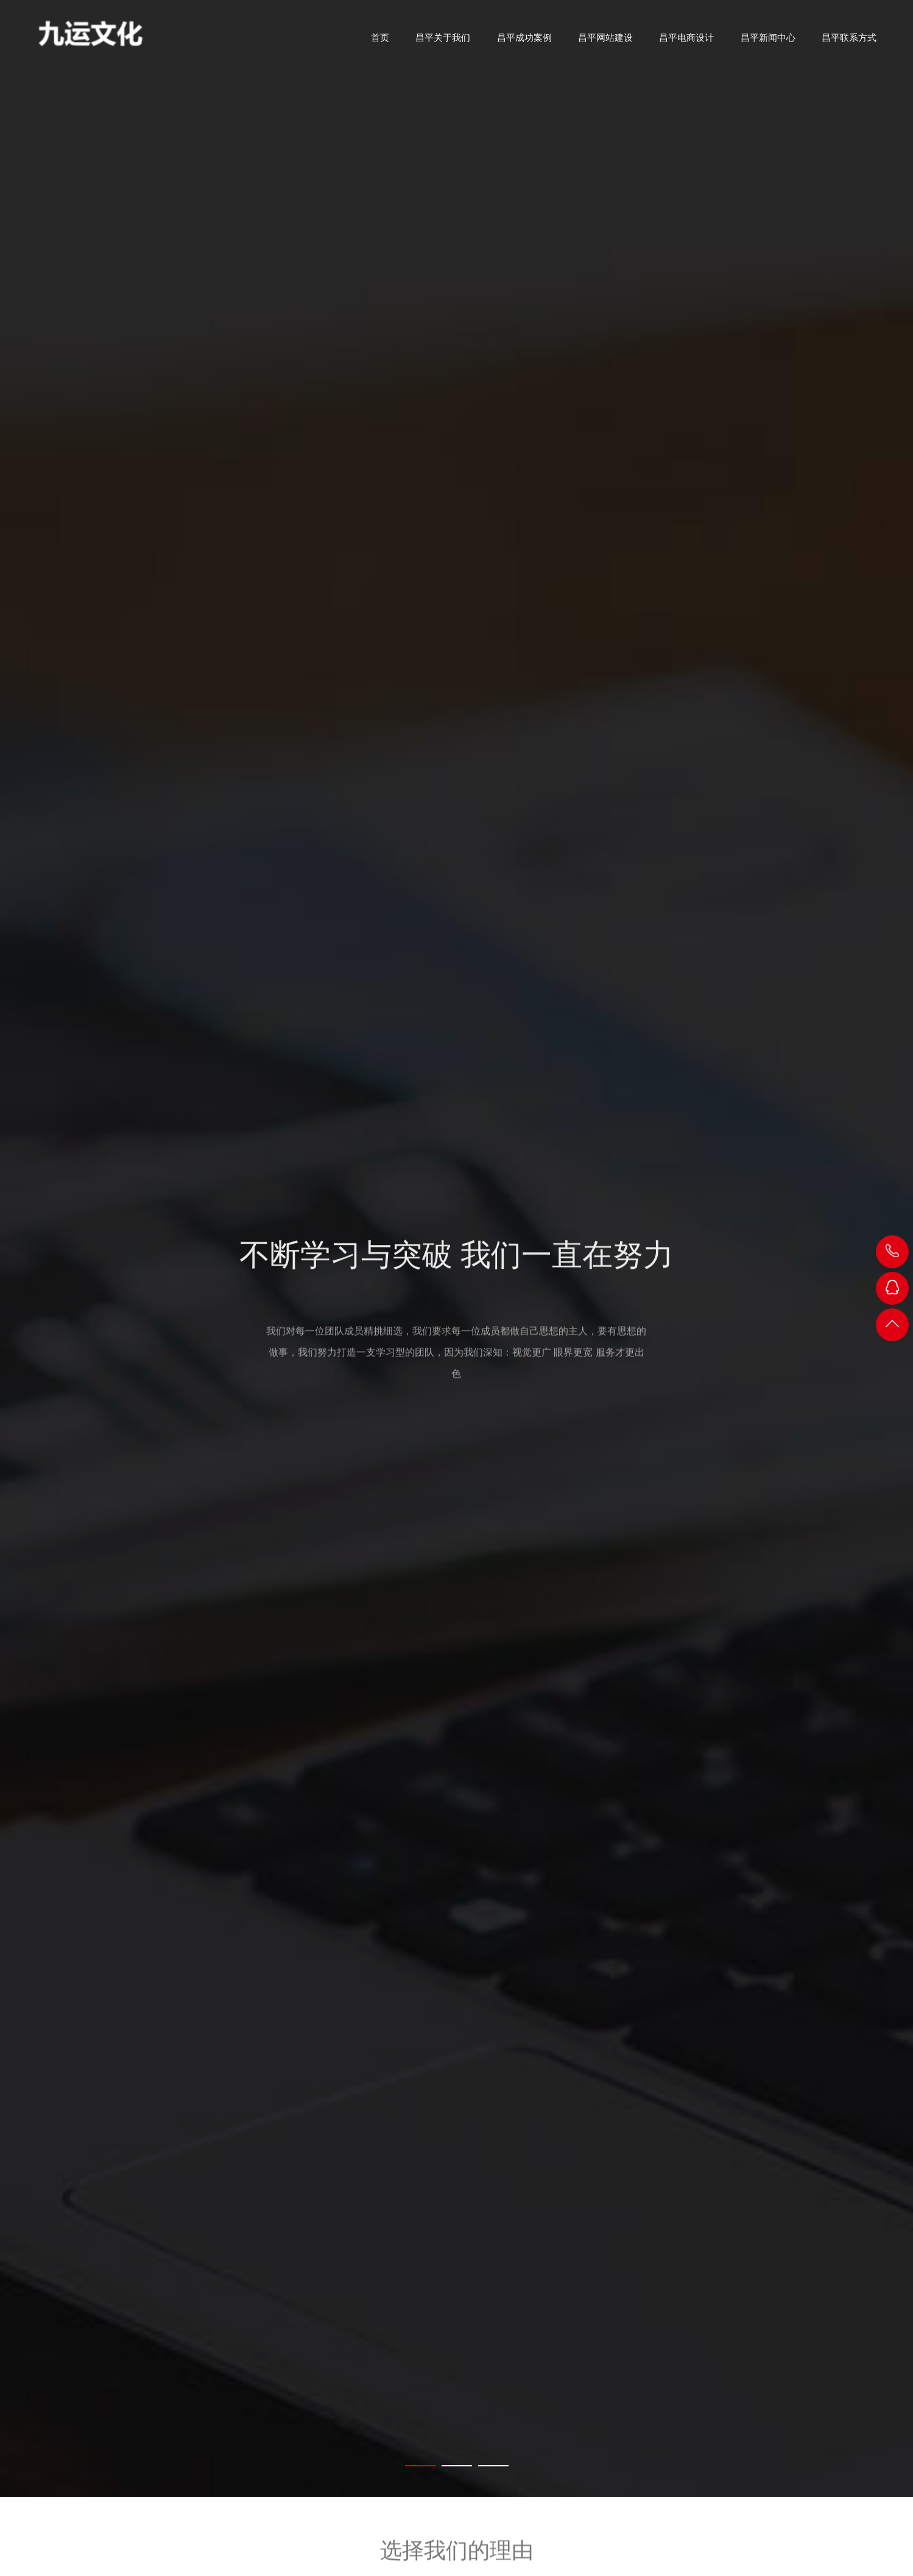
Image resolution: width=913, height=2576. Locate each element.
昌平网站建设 (605, 42)
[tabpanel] (456, 1248)
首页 (380, 42)
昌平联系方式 (849, 42)
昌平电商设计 (686, 42)
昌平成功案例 (524, 42)
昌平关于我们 (442, 42)
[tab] (420, 2465)
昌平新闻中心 (768, 42)
